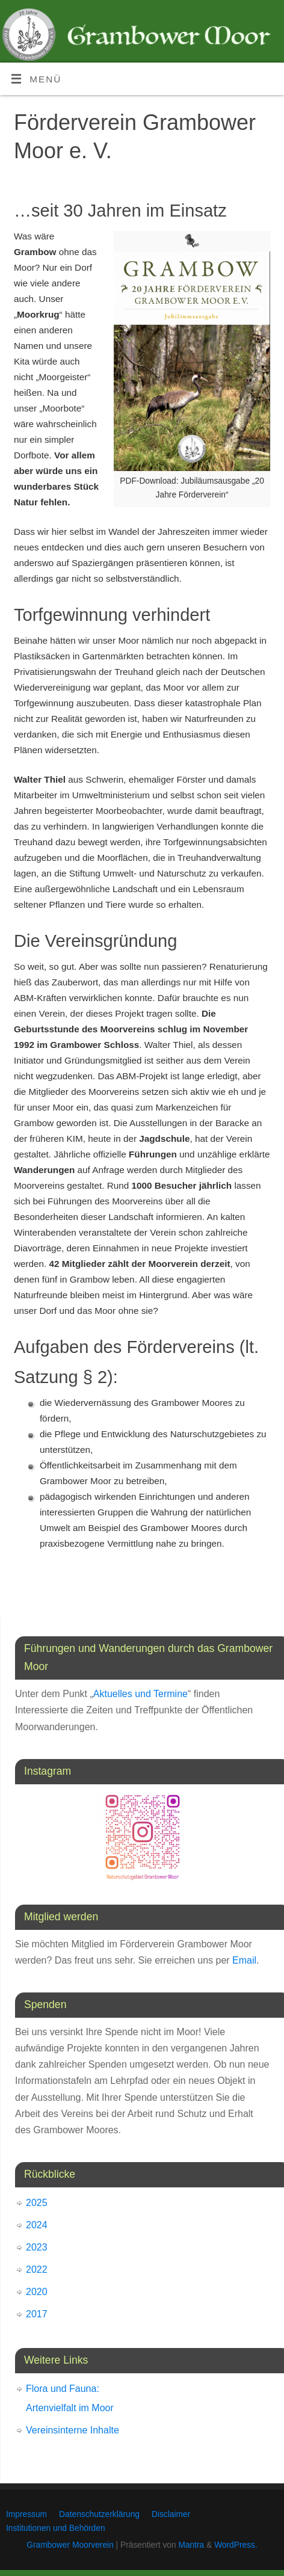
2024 (37, 2225)
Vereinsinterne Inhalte (72, 2430)
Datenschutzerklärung (99, 2514)
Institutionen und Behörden (55, 2528)
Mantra (191, 2545)
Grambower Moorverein (70, 2545)
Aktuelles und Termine (140, 1694)
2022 (37, 2269)
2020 (37, 2292)
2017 (37, 2314)
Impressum (26, 2514)
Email (244, 1960)
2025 (37, 2203)
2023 (37, 2247)
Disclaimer (171, 2514)
